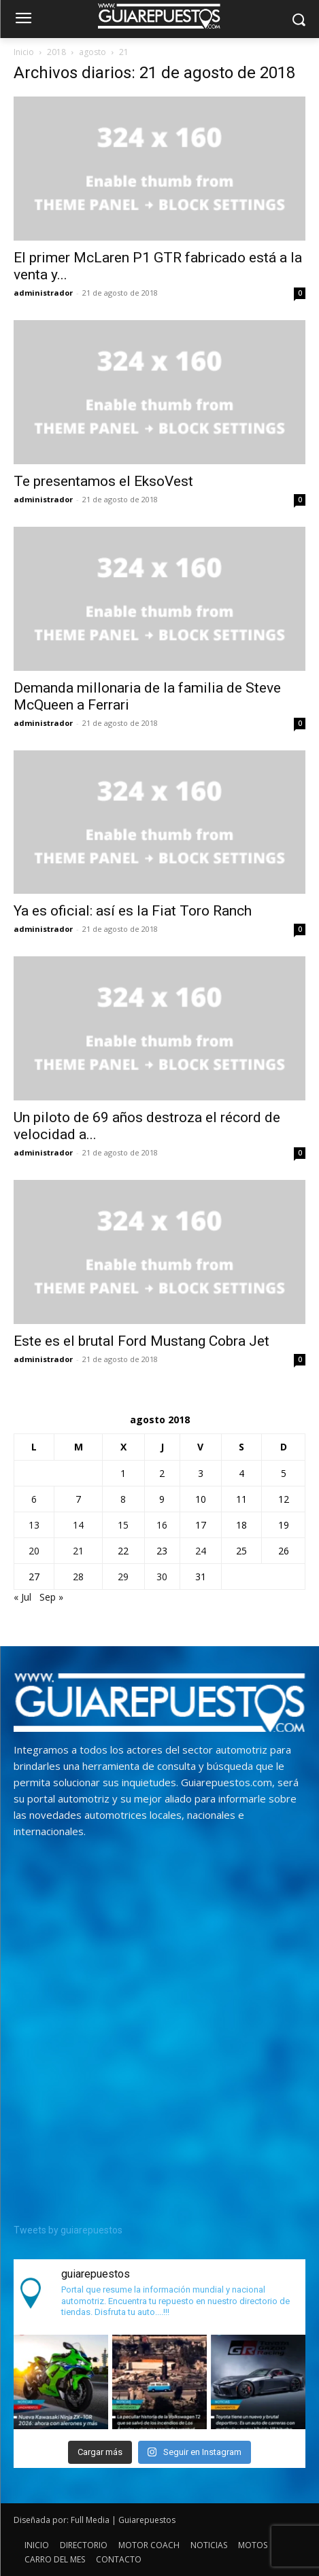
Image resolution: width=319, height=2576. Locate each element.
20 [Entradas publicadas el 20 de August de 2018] (34, 1550)
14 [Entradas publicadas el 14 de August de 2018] (78, 1524)
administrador (43, 293)
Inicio (24, 52)
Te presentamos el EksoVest (103, 481)
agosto (92, 52)
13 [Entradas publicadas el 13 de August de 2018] (34, 1524)
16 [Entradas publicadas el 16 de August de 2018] (161, 1524)
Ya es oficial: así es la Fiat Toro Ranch (133, 911)
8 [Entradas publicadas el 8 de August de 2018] (123, 1499)
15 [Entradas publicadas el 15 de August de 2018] (123, 1524)
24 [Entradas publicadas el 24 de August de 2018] (200, 1550)
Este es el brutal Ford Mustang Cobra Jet (141, 1341)
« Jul (22, 1596)
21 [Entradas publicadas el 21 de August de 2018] (78, 1550)
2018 (56, 52)
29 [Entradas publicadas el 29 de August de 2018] (123, 1576)
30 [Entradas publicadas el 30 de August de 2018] (161, 1576)
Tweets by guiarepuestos (68, 2230)
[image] (159, 1702)
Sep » (51, 1596)
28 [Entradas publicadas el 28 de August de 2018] (78, 1576)
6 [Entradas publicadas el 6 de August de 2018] (34, 1499)
